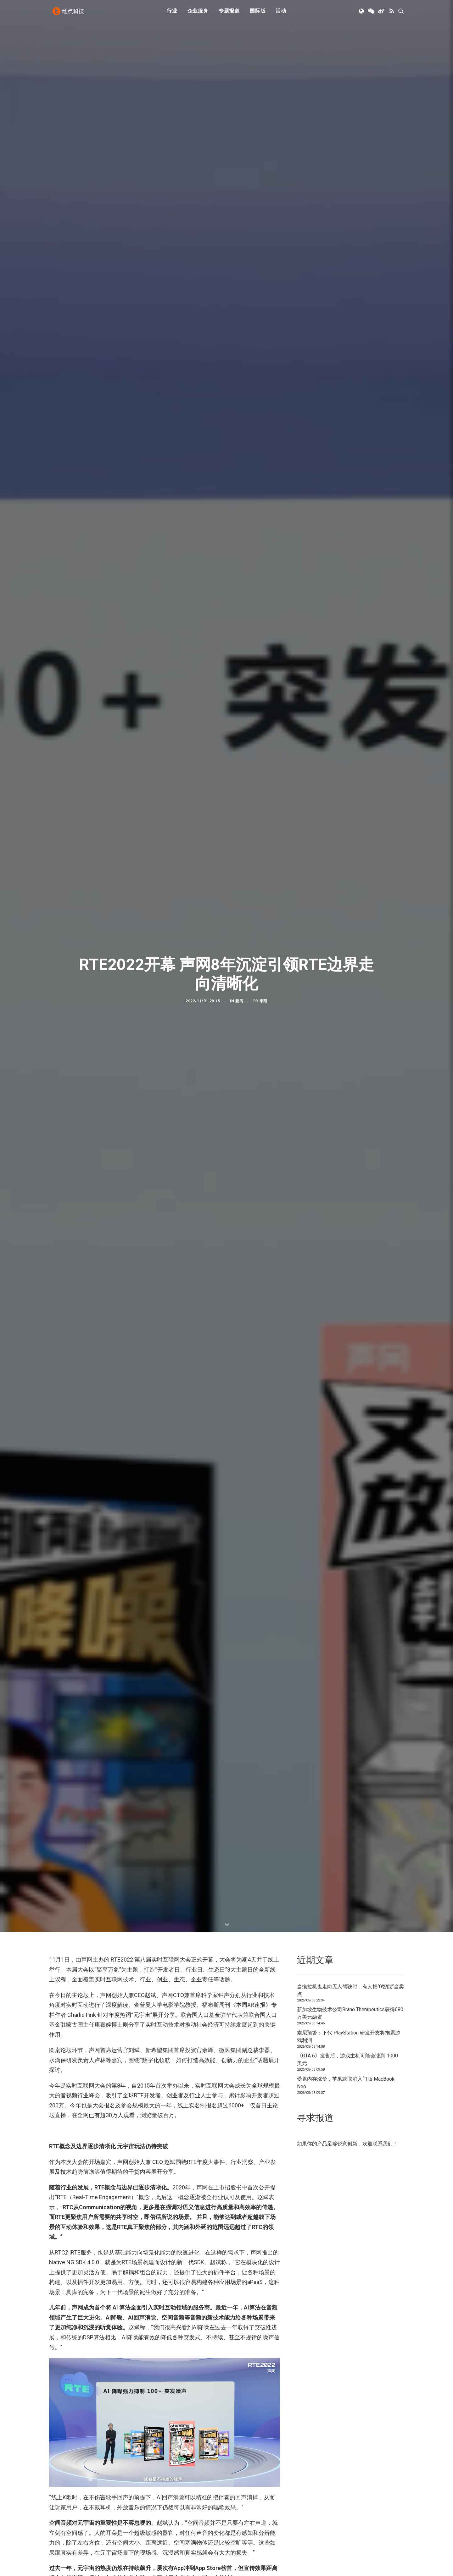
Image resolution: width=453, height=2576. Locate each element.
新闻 (239, 1001)
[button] (362, 13)
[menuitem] (172, 13)
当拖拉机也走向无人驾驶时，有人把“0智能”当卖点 (350, 1990)
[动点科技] (69, 13)
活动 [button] (281, 13)
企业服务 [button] (198, 13)
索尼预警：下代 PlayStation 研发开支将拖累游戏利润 (348, 2036)
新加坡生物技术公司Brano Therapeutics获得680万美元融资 (350, 2013)
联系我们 (382, 2144)
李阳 (263, 1001)
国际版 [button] (258, 13)
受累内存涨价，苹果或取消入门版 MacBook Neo (345, 2082)
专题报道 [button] (229, 13)
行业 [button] (172, 13)
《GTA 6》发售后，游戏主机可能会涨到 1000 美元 (347, 2059)
